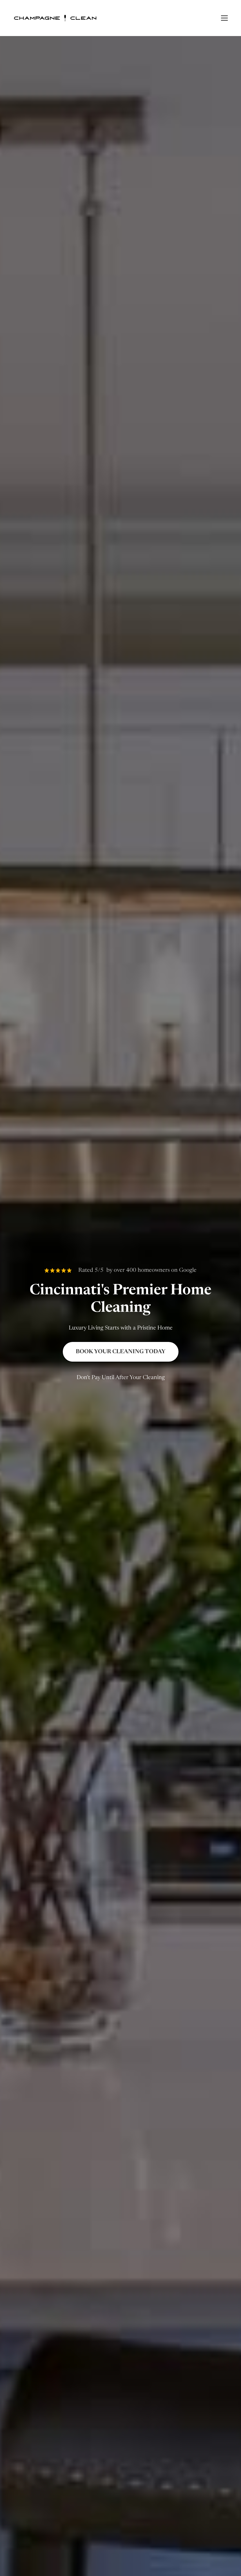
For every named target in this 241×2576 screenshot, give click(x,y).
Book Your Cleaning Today (121, 1352)
